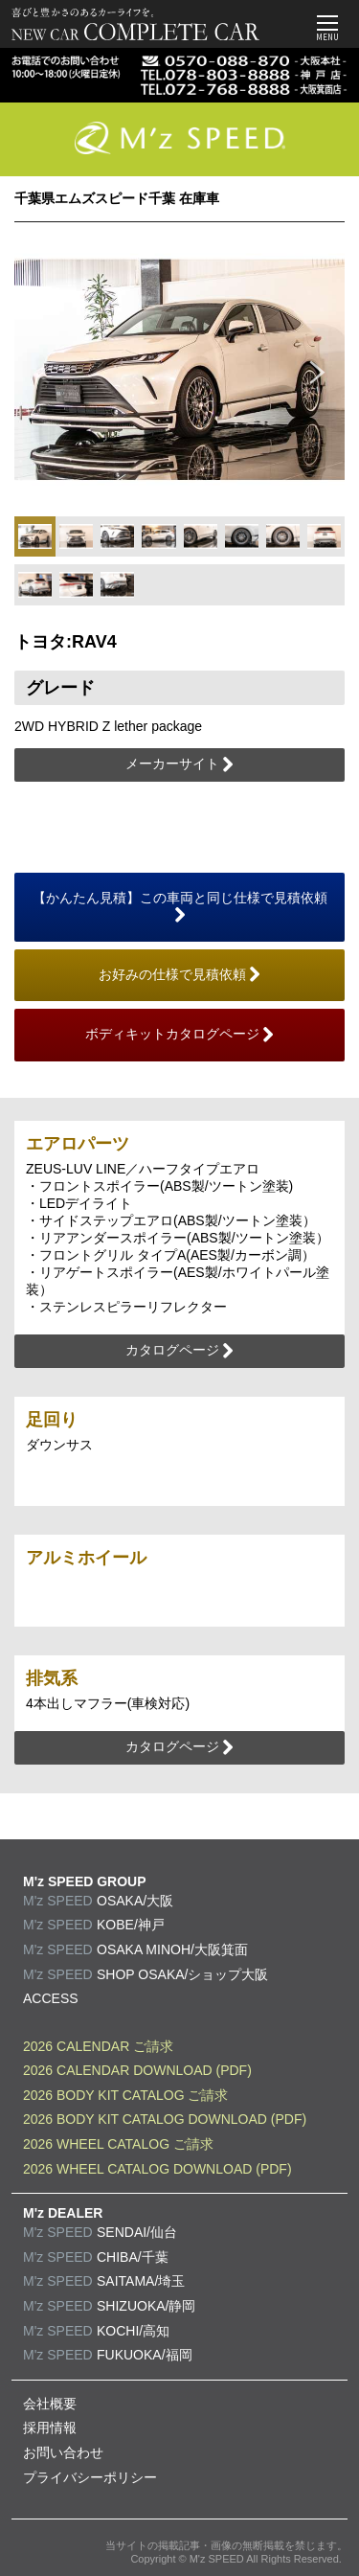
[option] (179, 369)
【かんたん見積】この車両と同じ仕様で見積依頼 (180, 907)
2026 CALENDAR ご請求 (98, 2046)
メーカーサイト (180, 764)
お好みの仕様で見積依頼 (180, 975)
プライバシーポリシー (90, 2477)
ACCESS (51, 1998)
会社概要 (50, 2403)
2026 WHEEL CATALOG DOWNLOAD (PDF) (157, 2169)
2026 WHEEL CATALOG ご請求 (118, 2144)
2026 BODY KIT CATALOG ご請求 (125, 2095)
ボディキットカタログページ (180, 1034)
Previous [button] (41, 369)
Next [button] (318, 369)
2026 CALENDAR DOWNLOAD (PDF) (137, 2070)
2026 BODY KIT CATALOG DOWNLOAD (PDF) (164, 2119)
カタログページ (180, 1350)
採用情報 (50, 2427)
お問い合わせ (63, 2452)
